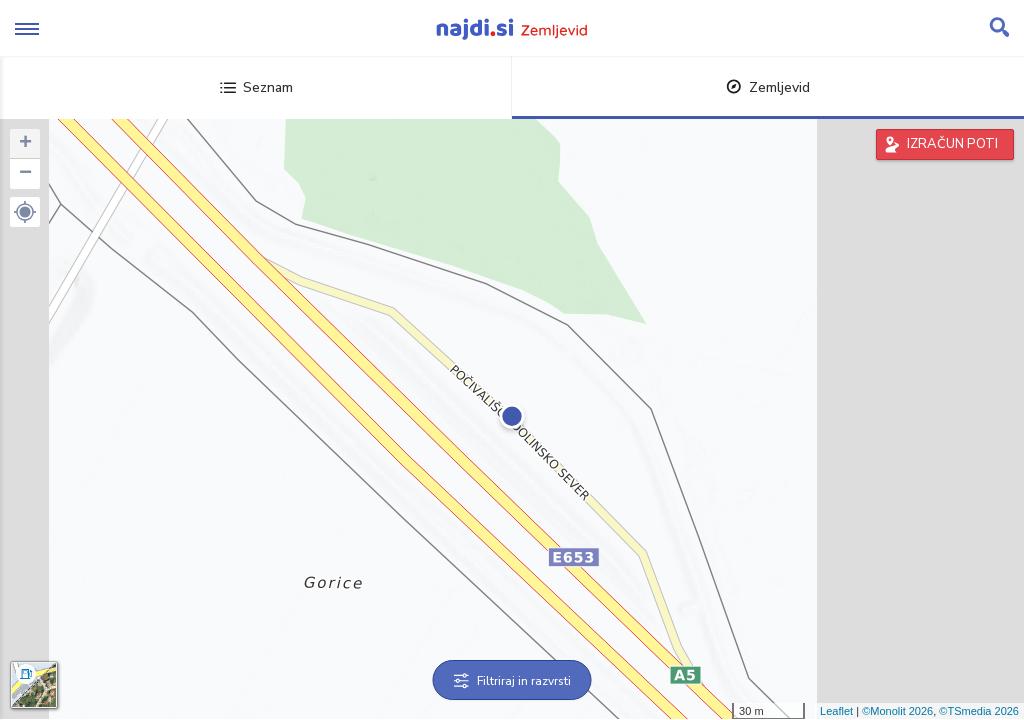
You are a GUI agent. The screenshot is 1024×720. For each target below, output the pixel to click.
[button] (25, 212)
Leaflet (836, 711)
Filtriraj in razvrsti (512, 681)
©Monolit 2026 (897, 711)
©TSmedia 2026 (979, 711)
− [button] (25, 174)
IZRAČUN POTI (952, 144)
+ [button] (25, 144)
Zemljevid (768, 87)
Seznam (256, 87)
